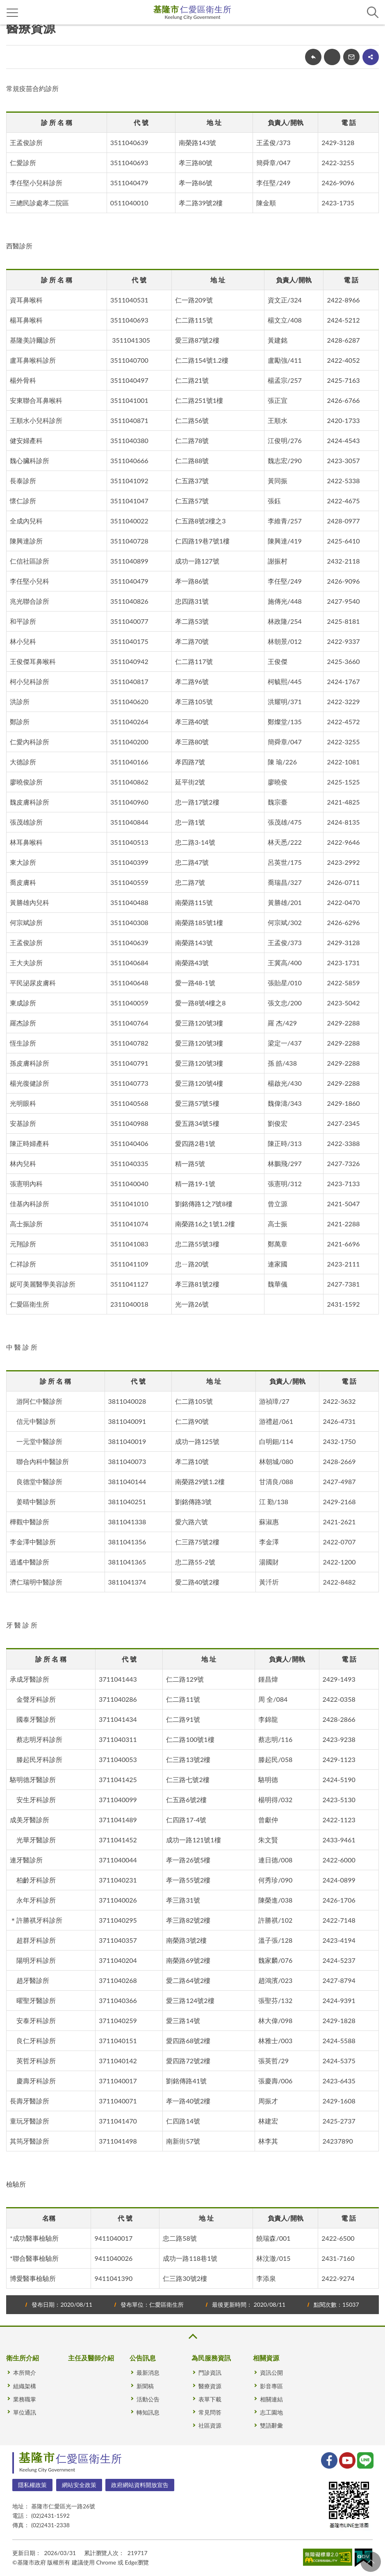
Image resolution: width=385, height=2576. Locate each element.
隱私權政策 (32, 2484)
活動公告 (148, 2399)
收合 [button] (192, 2336)
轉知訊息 (148, 2412)
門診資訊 (209, 2372)
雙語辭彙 (271, 2425)
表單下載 (209, 2399)
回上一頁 (313, 57)
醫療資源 (209, 2386)
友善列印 (332, 57)
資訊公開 (271, 2372)
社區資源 (209, 2425)
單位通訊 (24, 2412)
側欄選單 (12, 13)
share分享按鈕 (370, 57)
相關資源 (266, 2358)
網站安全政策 (79, 2484)
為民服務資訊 (211, 2358)
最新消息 (148, 2372)
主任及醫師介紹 (91, 2358)
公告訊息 (143, 2358)
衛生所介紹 (22, 2358)
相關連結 (271, 2399)
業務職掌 (24, 2399)
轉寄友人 (351, 57)
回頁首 (370, 2561)
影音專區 (271, 2386)
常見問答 (209, 2412)
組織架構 (24, 2386)
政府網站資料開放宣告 (140, 2484)
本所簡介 (24, 2372)
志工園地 (271, 2412)
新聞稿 (145, 2386)
